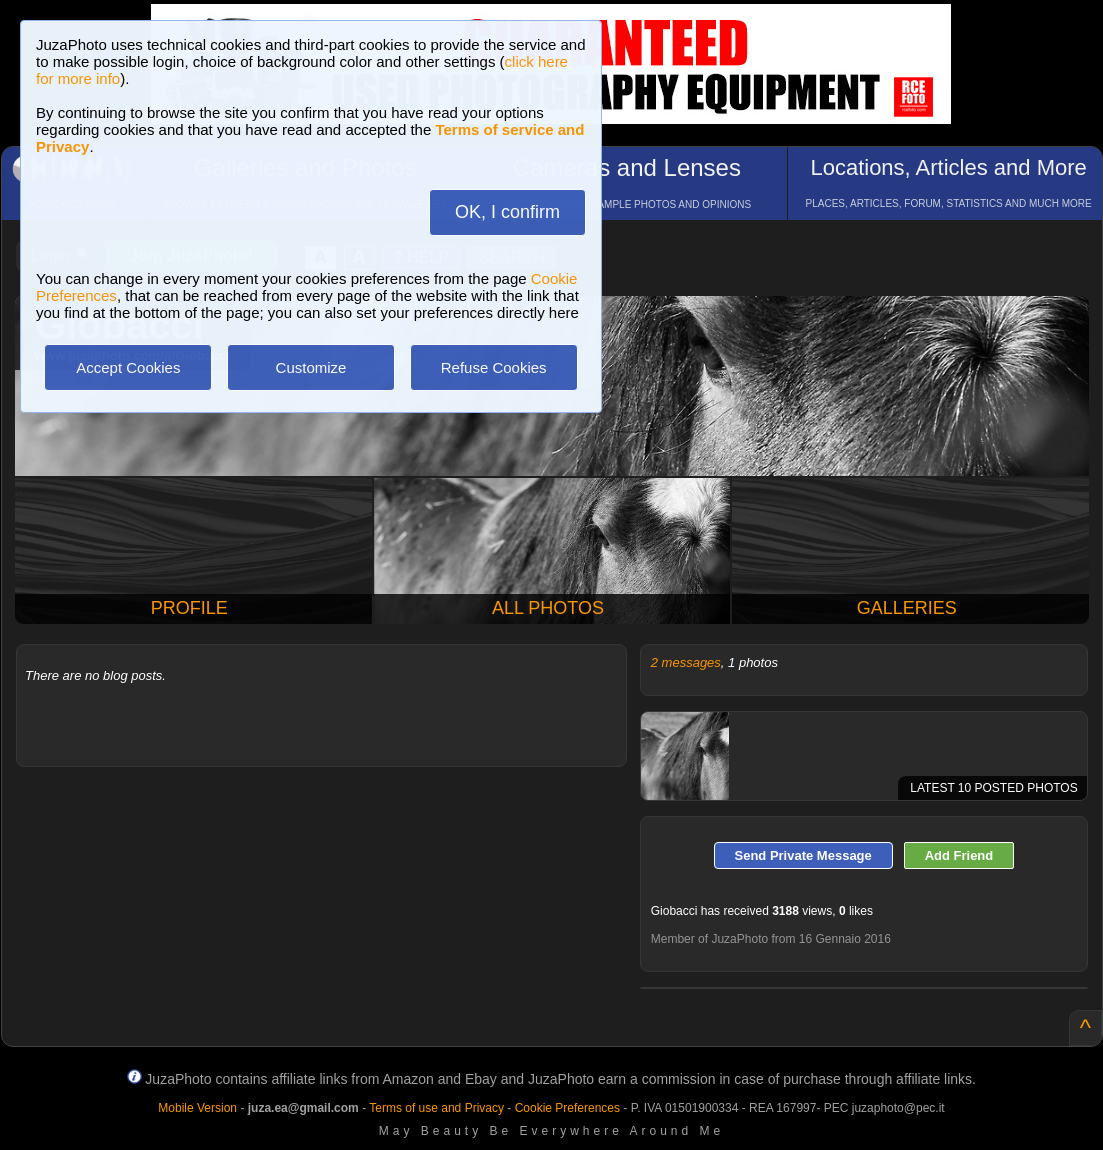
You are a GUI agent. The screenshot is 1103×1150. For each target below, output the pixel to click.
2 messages (686, 662)
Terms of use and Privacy (436, 1108)
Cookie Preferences (567, 1108)
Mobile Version (197, 1108)
